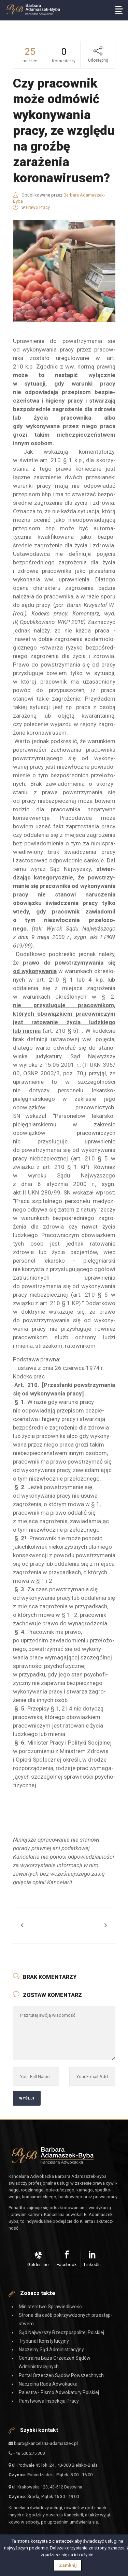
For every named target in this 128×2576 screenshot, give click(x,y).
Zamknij (68, 2565)
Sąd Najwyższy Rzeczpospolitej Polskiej (61, 2332)
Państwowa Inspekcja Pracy (49, 2401)
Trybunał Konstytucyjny (44, 2341)
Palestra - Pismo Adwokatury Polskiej (59, 2392)
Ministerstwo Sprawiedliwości (51, 2306)
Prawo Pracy (38, 207)
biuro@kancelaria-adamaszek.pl (43, 2443)
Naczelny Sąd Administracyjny (51, 2349)
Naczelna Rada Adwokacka (48, 2384)
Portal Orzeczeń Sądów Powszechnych (61, 2375)
